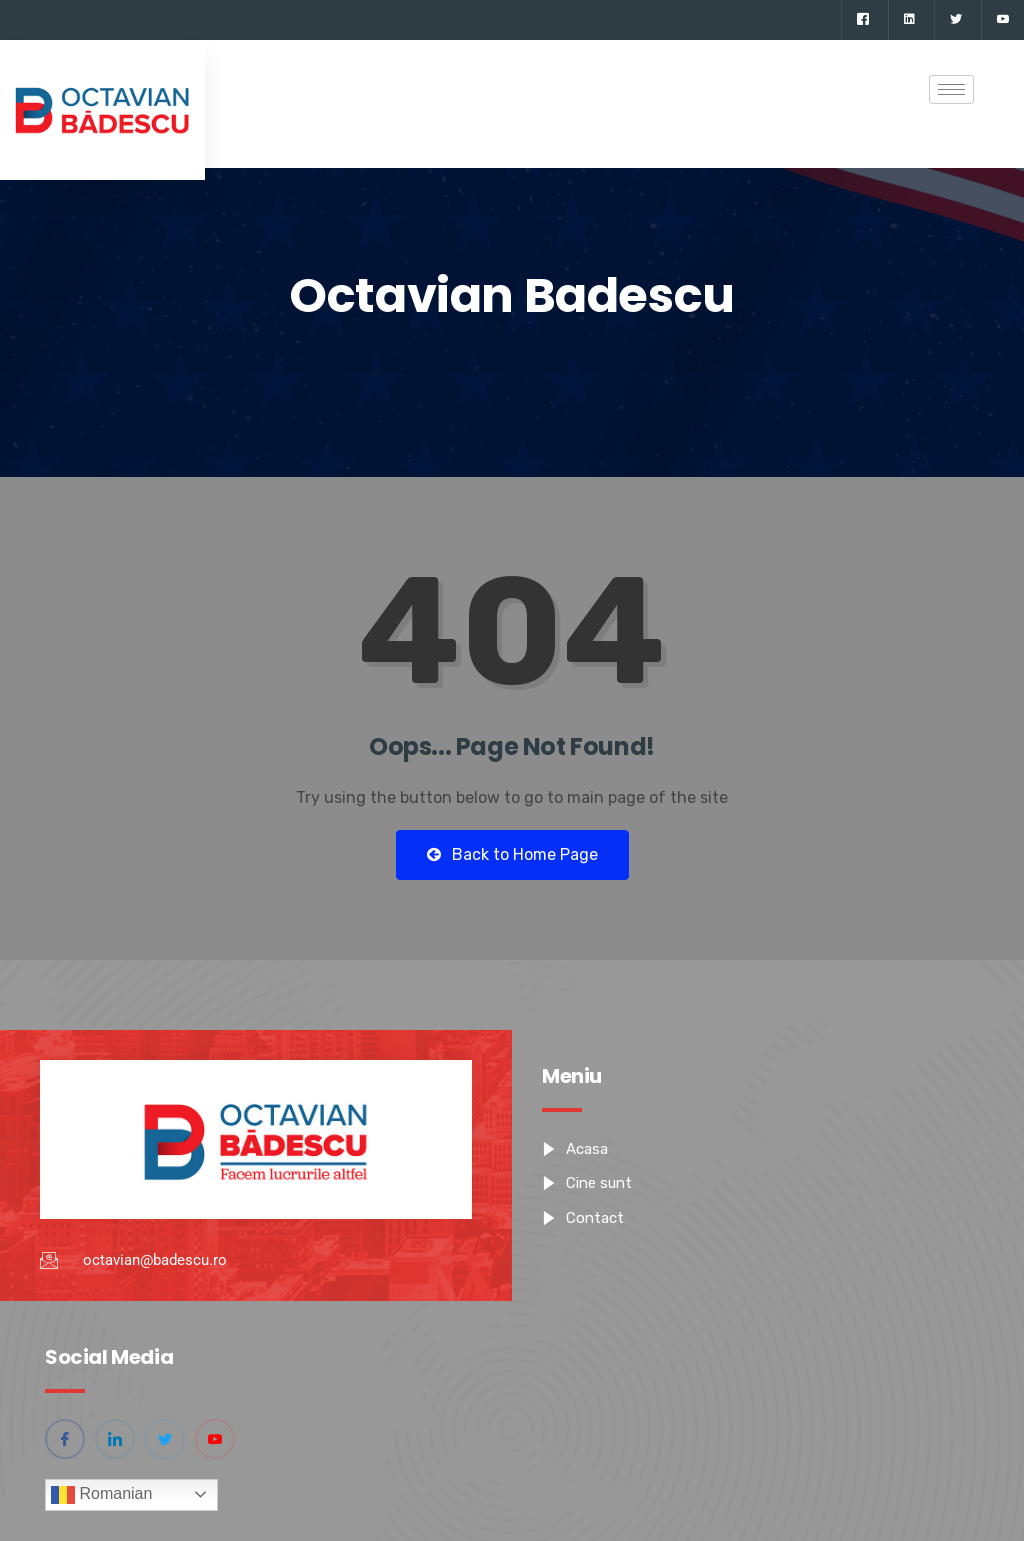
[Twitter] (955, 20)
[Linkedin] (909, 20)
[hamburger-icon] (951, 89)
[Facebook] (862, 20)
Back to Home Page (512, 854)
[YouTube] (1002, 20)
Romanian (101, 1495)
